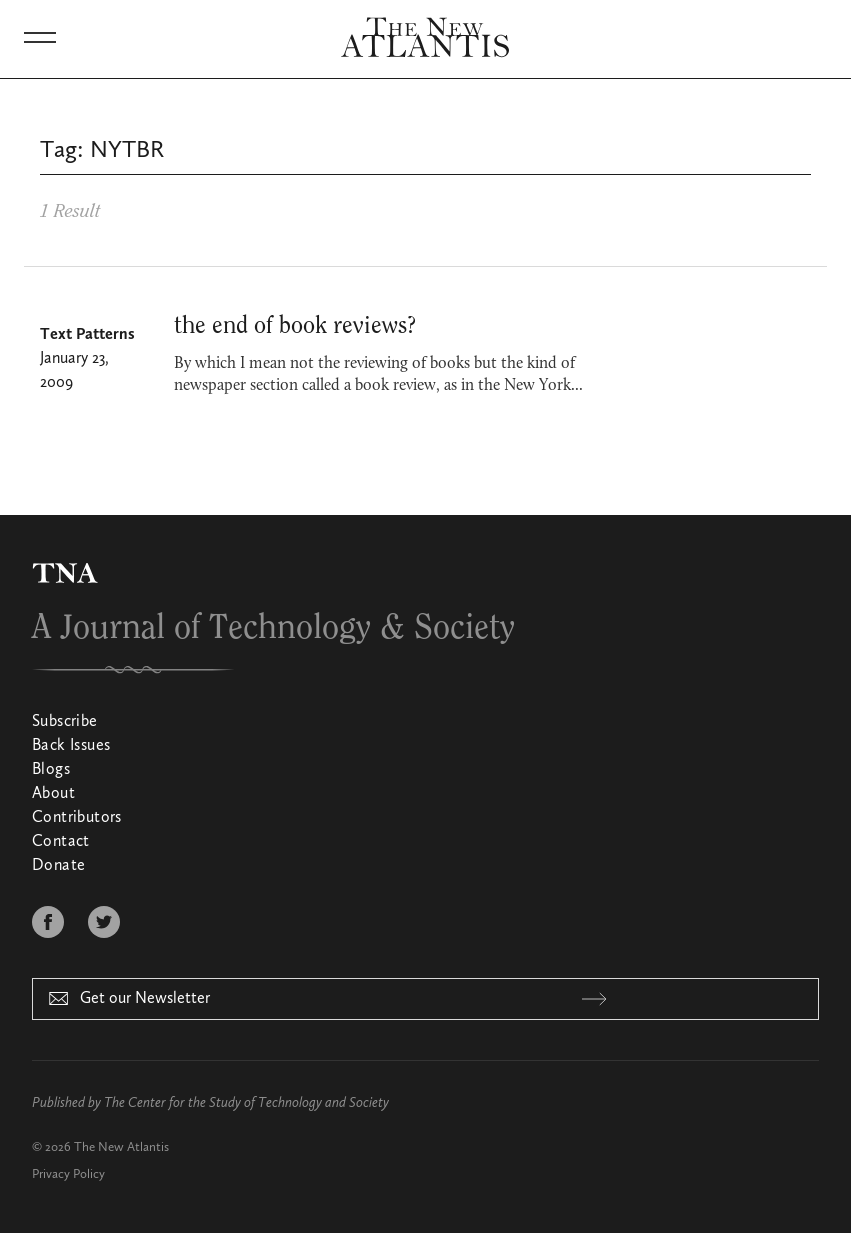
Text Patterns (87, 335)
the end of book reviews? (295, 326)
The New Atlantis (121, 1147)
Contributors (77, 818)
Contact (61, 842)
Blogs (51, 770)
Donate (58, 866)
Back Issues (71, 746)
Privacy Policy (68, 1174)
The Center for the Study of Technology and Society (246, 1103)
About (53, 794)
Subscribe (65, 722)
